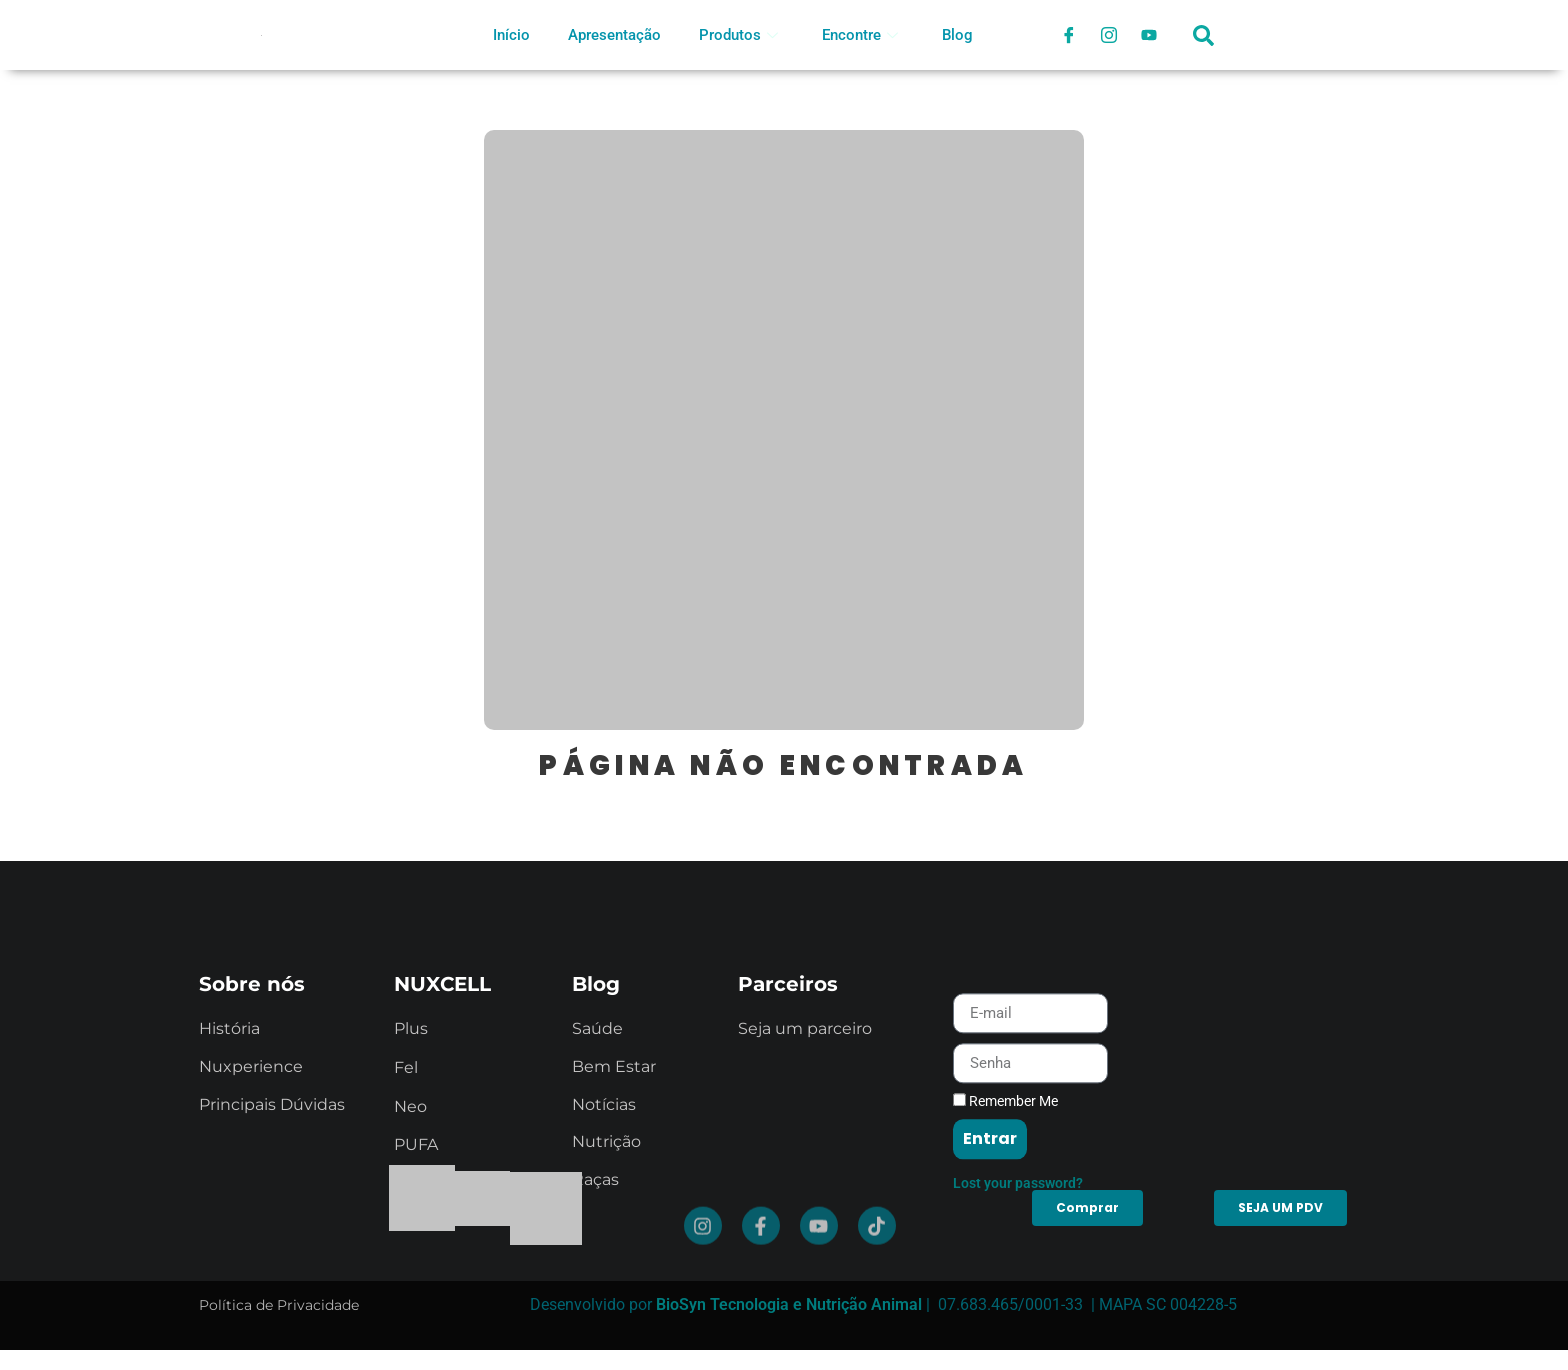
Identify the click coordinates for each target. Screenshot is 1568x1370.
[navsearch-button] (1204, 45)
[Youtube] (1149, 35)
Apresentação (614, 35)
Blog (957, 35)
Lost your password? (1018, 1265)
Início (511, 35)
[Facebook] (1069, 35)
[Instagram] (1109, 35)
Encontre (860, 35)
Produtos (738, 35)
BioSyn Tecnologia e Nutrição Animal (789, 1304)
